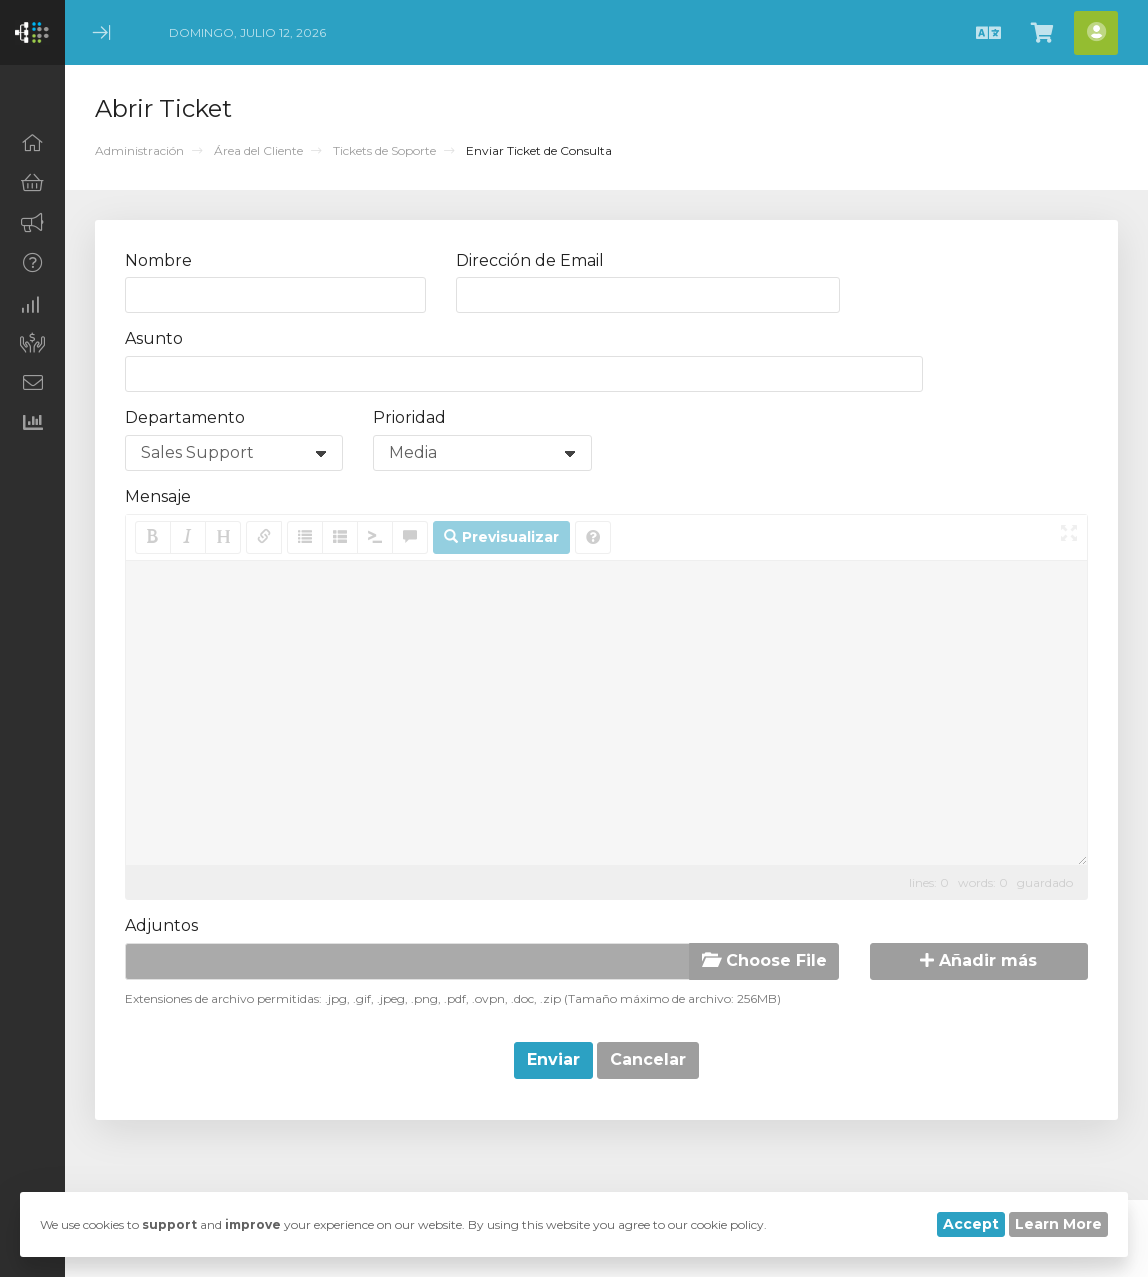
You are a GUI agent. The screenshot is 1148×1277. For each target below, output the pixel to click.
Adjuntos (161, 925)
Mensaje (158, 496)
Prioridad (409, 417)
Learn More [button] (1058, 1224)
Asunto (154, 338)
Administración (139, 150)
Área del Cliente (258, 150)
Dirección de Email (530, 260)
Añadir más (978, 960)
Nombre (158, 260)
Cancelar (648, 1059)
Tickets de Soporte (384, 150)
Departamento (185, 417)
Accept (971, 1224)
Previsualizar (501, 537)
